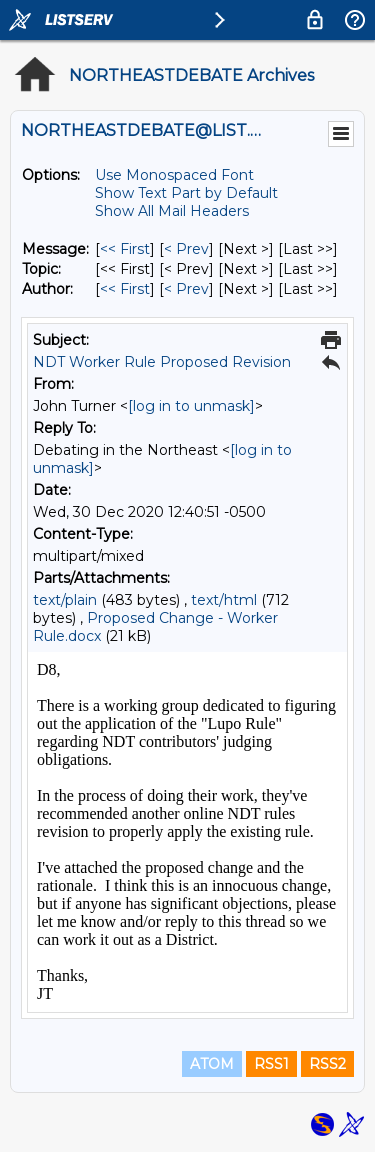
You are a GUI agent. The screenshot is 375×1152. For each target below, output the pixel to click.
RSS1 (271, 1064)
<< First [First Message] (125, 249)
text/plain (65, 600)
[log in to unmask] (191, 406)
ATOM (212, 1064)
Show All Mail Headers (172, 211)
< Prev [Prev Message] (186, 249)
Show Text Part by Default (186, 193)
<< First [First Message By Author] (125, 289)
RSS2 (327, 1064)
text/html (224, 600)
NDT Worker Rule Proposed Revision (162, 362)
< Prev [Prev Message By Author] (186, 289)
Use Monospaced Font (174, 175)
